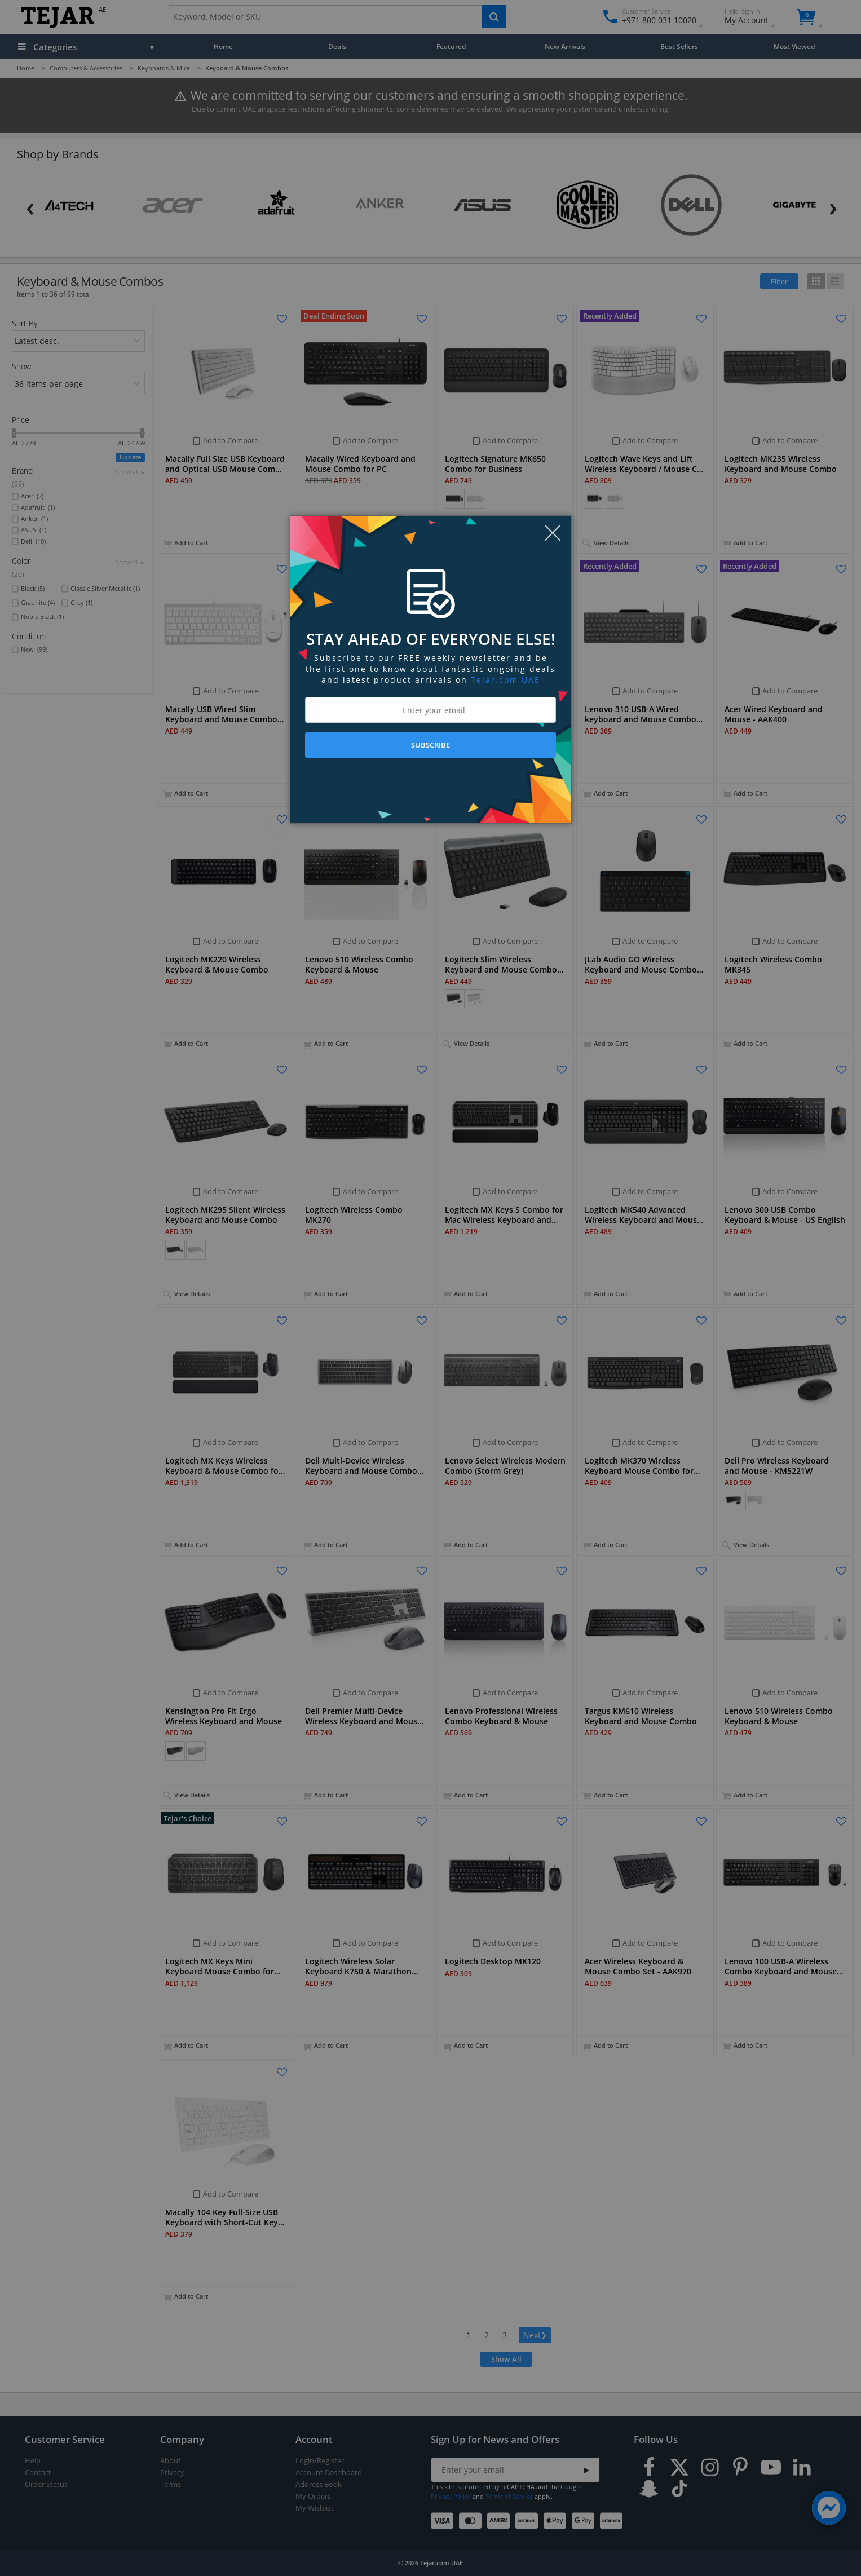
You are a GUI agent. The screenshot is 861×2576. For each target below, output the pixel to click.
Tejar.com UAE (505, 679)
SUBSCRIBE (430, 745)
